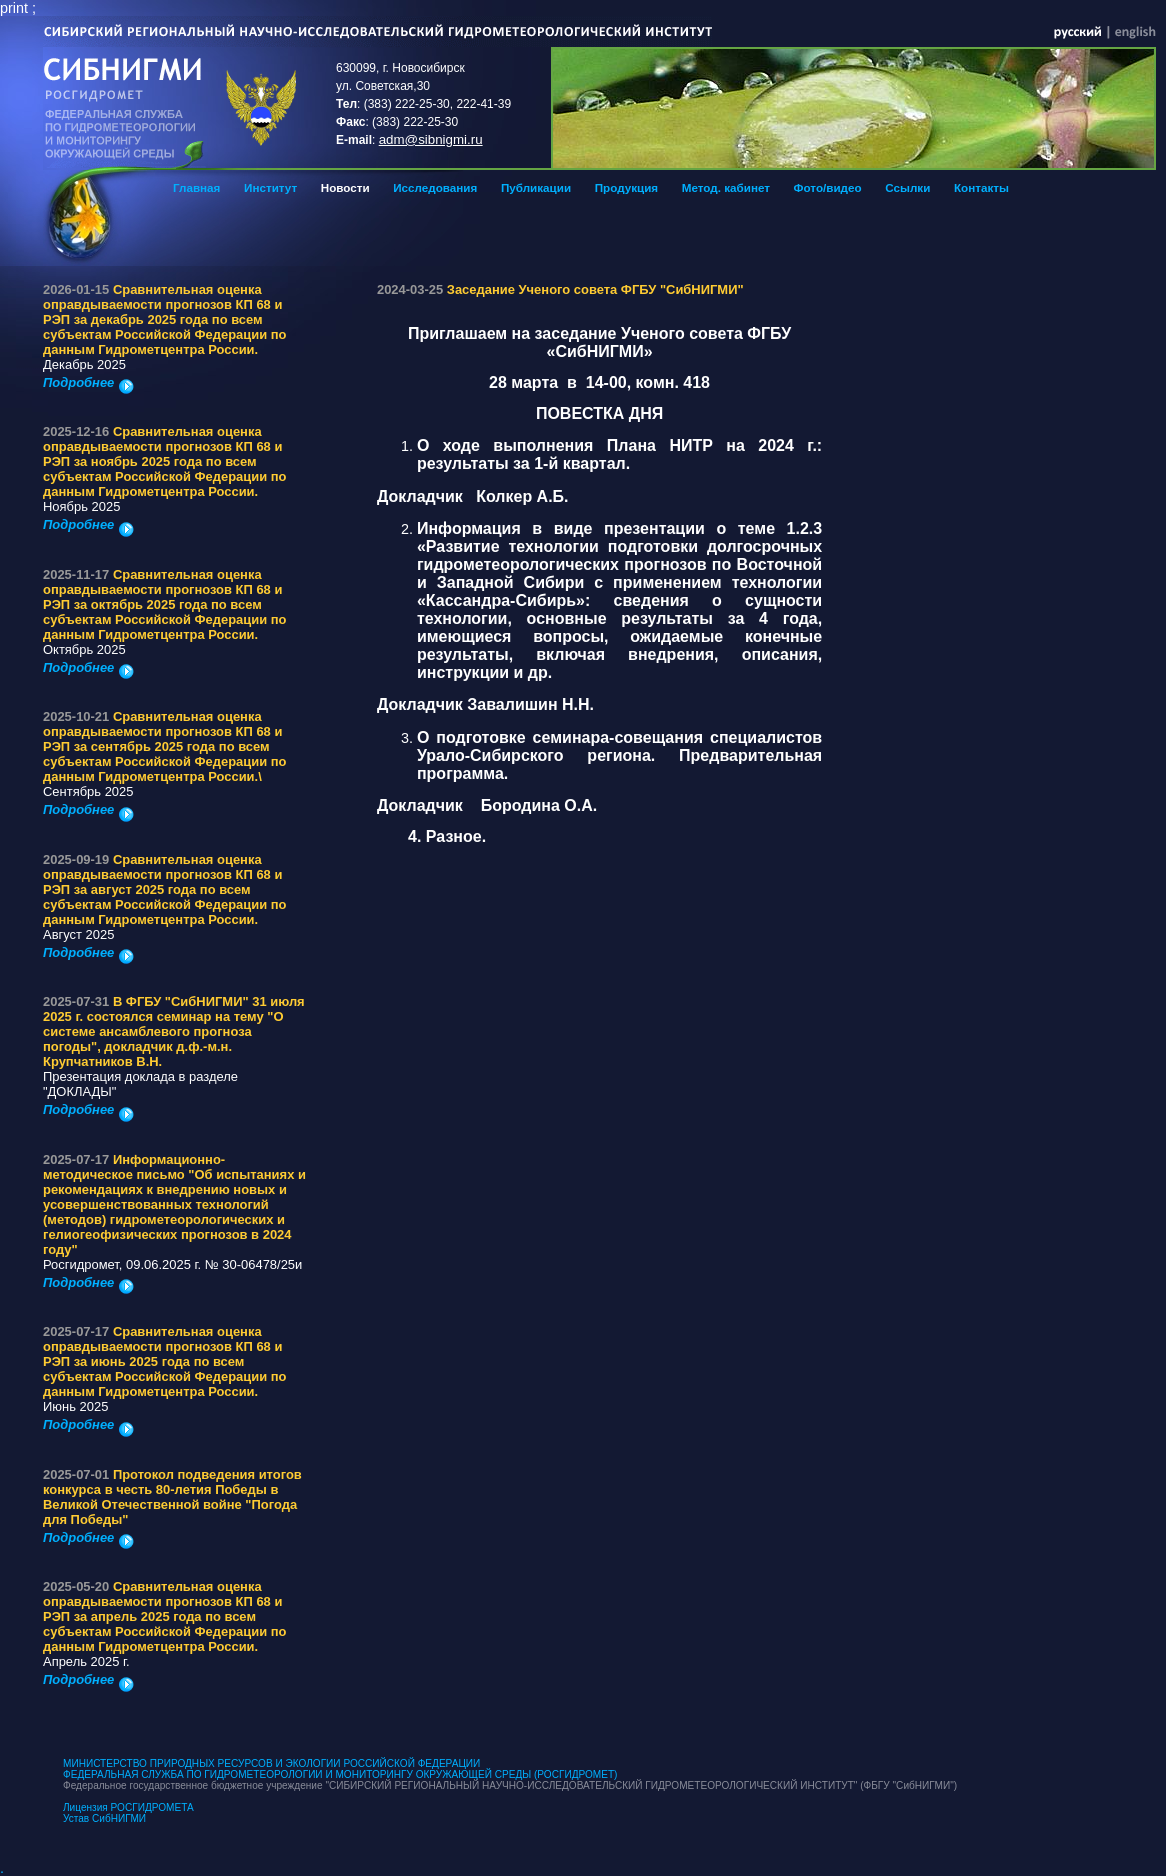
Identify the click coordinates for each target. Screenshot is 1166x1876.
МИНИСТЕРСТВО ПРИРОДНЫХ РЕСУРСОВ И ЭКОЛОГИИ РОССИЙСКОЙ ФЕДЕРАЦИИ (271, 1763)
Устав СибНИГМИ (104, 1818)
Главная (196, 187)
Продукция (626, 187)
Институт (270, 187)
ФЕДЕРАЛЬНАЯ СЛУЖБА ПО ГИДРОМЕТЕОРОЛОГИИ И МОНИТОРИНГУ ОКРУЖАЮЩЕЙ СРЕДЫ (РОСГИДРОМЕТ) (340, 1774)
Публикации (536, 187)
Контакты (981, 187)
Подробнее (88, 382)
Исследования (435, 187)
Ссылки (907, 187)
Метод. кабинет (726, 187)
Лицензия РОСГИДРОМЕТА (128, 1807)
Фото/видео (828, 187)
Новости (345, 187)
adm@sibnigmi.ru (431, 139)
